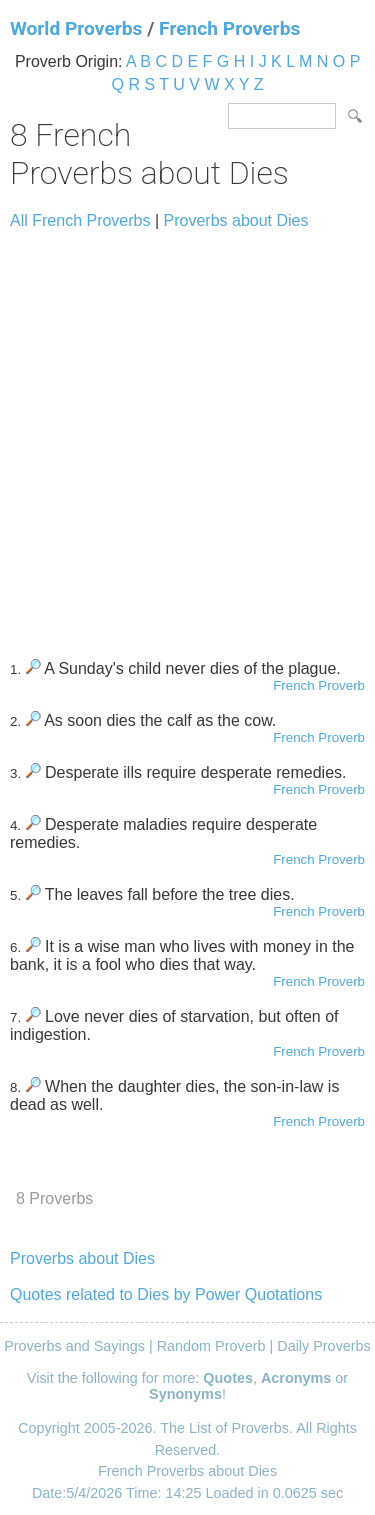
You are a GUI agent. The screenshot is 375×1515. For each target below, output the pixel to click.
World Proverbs (76, 28)
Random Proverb (211, 1346)
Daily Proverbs (324, 1346)
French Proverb (319, 685)
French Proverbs (229, 28)
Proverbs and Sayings (74, 1346)
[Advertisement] (187, 435)
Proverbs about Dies (236, 220)
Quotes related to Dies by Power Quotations (166, 1294)
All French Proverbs (80, 220)
